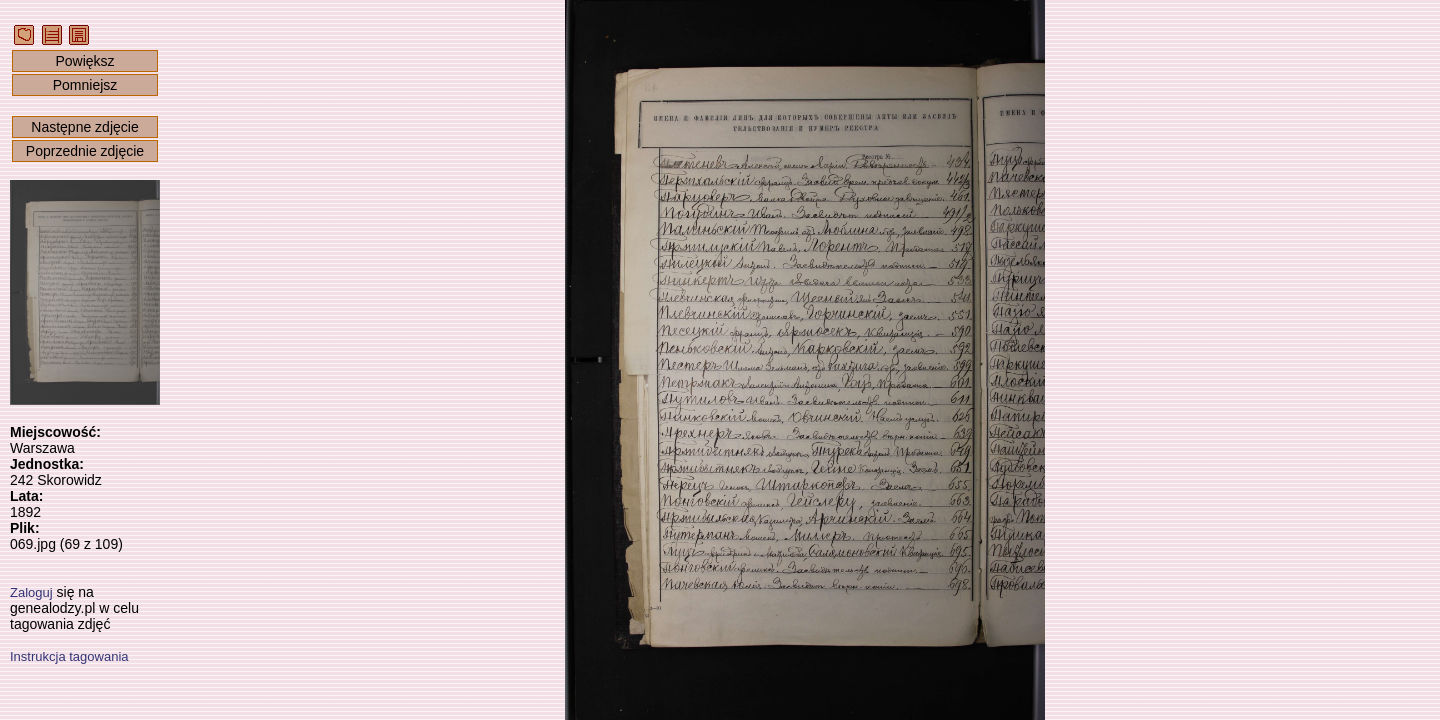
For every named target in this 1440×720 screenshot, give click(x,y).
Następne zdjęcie (84, 127)
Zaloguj (31, 592)
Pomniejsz (85, 85)
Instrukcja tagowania (69, 656)
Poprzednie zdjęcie (85, 151)
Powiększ (84, 61)
